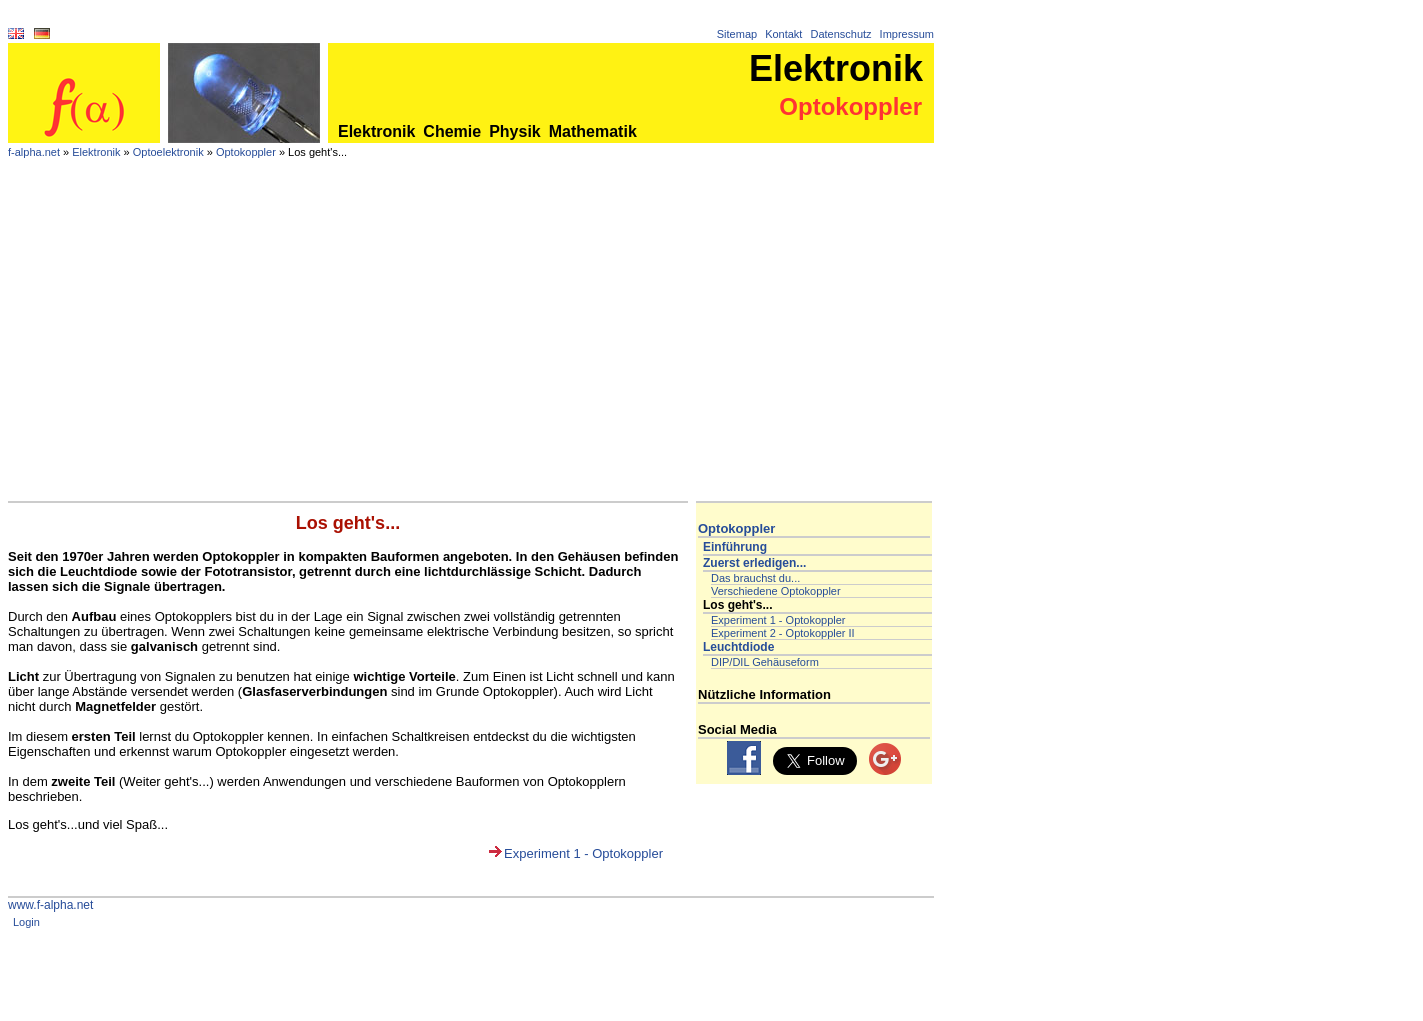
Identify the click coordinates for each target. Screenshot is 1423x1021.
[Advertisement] (471, 351)
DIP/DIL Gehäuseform (765, 662)
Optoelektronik (168, 152)
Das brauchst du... (755, 578)
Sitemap (737, 34)
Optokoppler (246, 152)
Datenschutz (840, 34)
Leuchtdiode (738, 647)
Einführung (735, 547)
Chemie (452, 131)
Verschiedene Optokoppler (776, 591)
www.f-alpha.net (50, 905)
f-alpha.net (34, 152)
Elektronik (376, 131)
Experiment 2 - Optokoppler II (783, 633)
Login (26, 922)
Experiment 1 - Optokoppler (583, 853)
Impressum (907, 34)
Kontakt (783, 34)
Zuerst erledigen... (754, 563)
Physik (515, 131)
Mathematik (593, 131)
